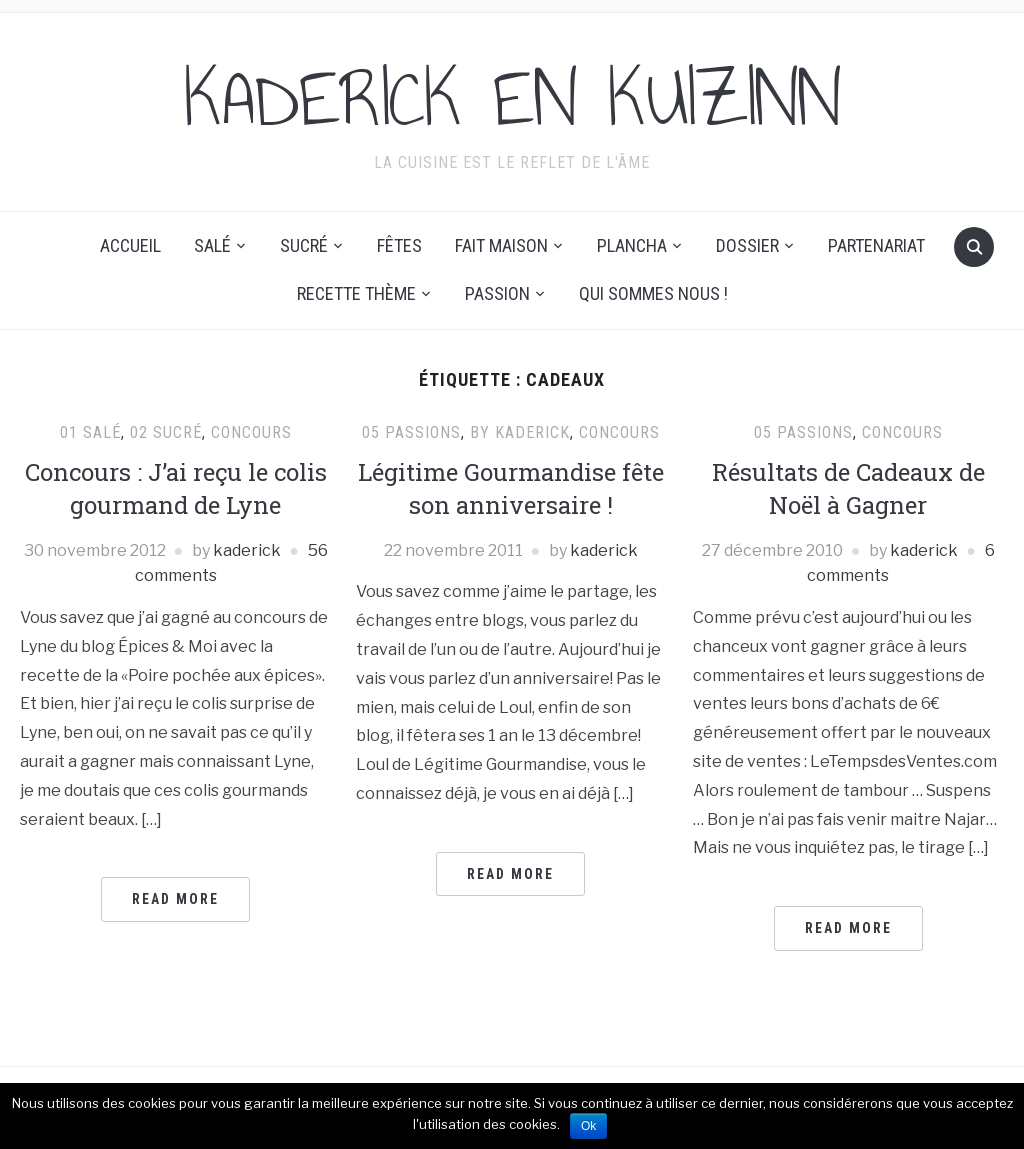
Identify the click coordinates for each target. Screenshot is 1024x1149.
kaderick (247, 550)
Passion (497, 293)
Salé (212, 245)
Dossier (747, 245)
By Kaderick (520, 432)
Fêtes (399, 245)
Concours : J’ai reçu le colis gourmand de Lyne (176, 489)
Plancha (632, 245)
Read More (175, 899)
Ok (588, 1126)
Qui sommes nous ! (653, 293)
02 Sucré (166, 432)
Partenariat (876, 245)
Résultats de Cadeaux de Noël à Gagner (848, 489)
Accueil (130, 245)
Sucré (304, 245)
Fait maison (501, 245)
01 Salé (90, 432)
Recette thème (356, 293)
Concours (251, 432)
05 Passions (411, 432)
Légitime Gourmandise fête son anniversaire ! (511, 489)
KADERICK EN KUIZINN (512, 99)
